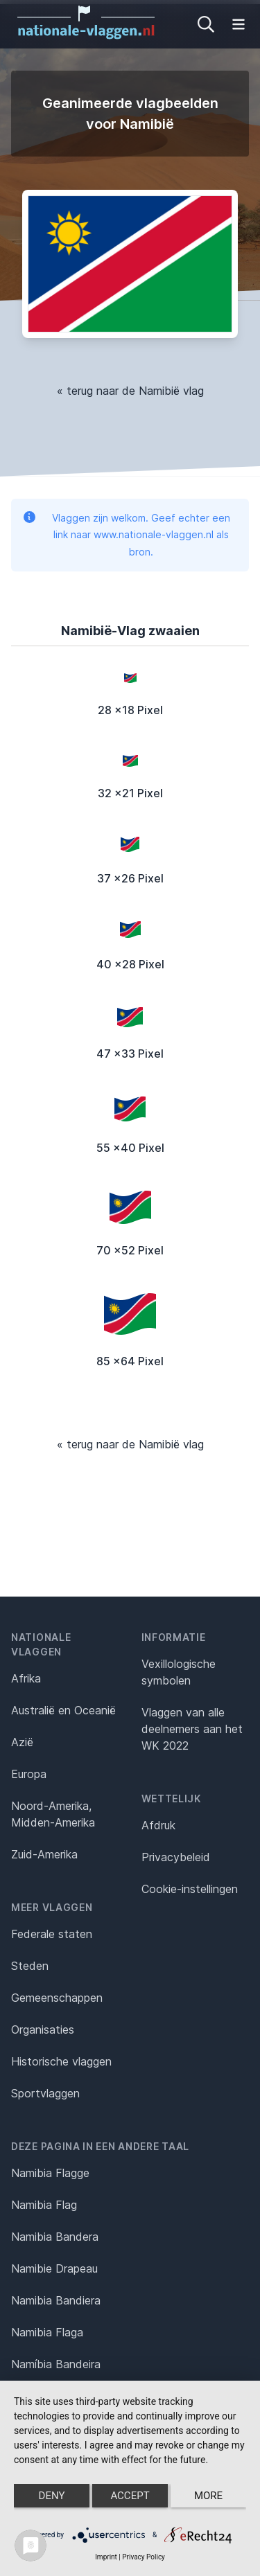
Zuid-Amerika (44, 1854)
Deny (52, 2495)
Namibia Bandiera (56, 2300)
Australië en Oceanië (63, 1710)
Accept (129, 2495)
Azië (22, 1742)
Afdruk (158, 1825)
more (208, 2495)
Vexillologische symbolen (178, 1672)
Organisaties (42, 2029)
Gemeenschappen (57, 1998)
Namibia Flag (44, 2205)
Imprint (106, 2557)
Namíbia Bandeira (56, 2364)
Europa (28, 1774)
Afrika (26, 1678)
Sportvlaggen (45, 2093)
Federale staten (51, 1934)
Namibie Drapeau (54, 2268)
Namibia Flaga (47, 2332)
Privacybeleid (175, 1857)
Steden (30, 1966)
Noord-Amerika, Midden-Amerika (53, 1814)
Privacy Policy (143, 2557)
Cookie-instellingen (189, 1889)
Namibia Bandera (54, 2237)
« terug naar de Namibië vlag (130, 391)
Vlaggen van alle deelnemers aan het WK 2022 (192, 1728)
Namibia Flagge (50, 2173)
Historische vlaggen (61, 2061)
